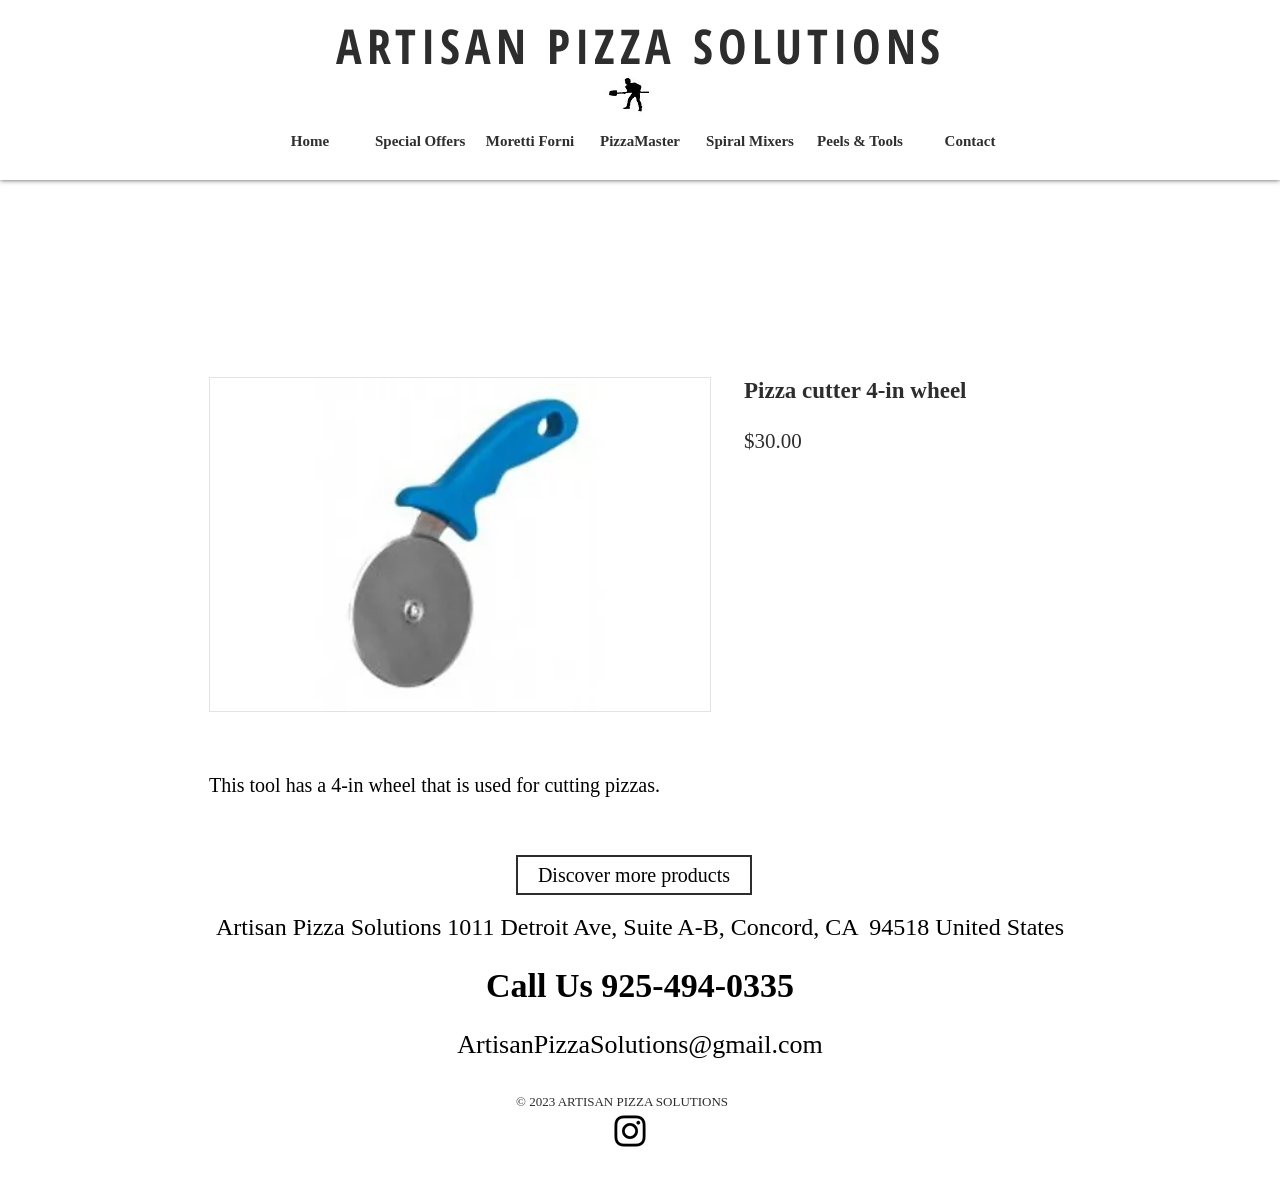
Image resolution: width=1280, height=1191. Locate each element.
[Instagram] (630, 1131)
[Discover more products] (634, 875)
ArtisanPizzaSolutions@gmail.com (640, 1044)
